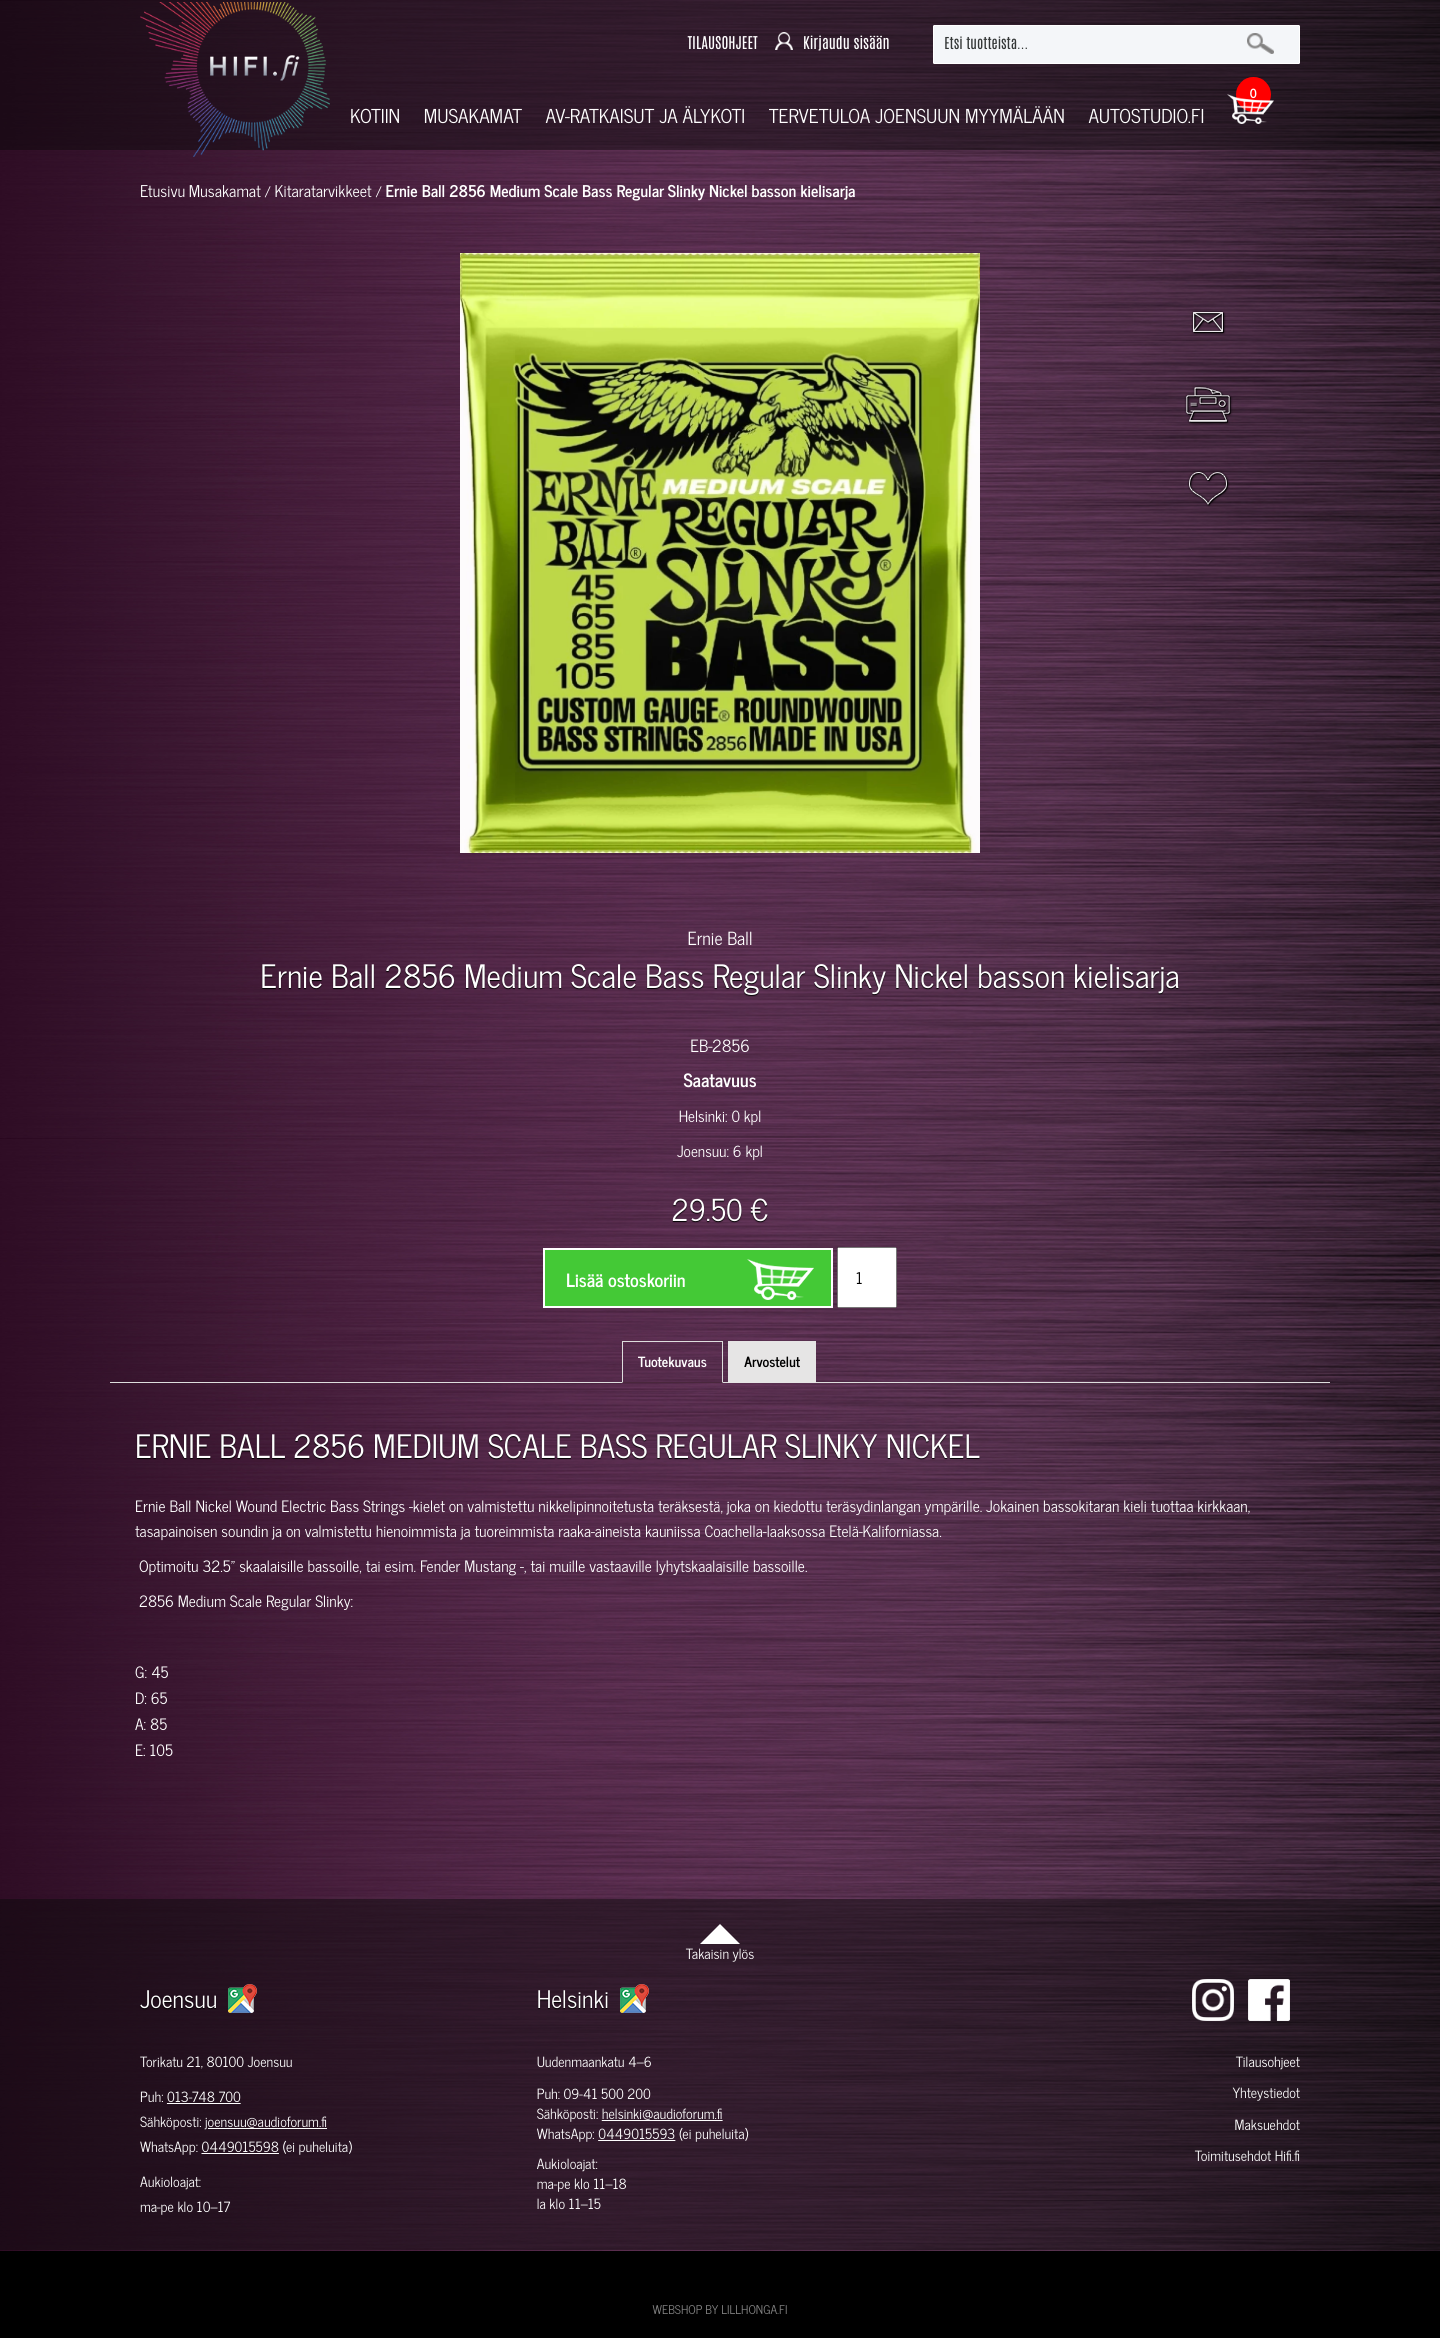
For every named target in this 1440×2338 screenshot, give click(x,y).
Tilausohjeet (1268, 2061)
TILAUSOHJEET (722, 43)
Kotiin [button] (375, 115)
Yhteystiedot (1266, 2092)
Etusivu (162, 191)
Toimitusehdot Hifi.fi (1247, 2155)
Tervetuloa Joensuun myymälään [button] (917, 115)
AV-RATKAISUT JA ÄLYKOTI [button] (646, 115)
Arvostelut (772, 1361)
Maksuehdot (1266, 2124)
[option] (486, 888)
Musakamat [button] (473, 115)
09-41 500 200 (607, 2093)
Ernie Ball (719, 937)
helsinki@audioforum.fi (662, 2113)
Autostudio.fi (1146, 115)
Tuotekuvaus (672, 1361)
